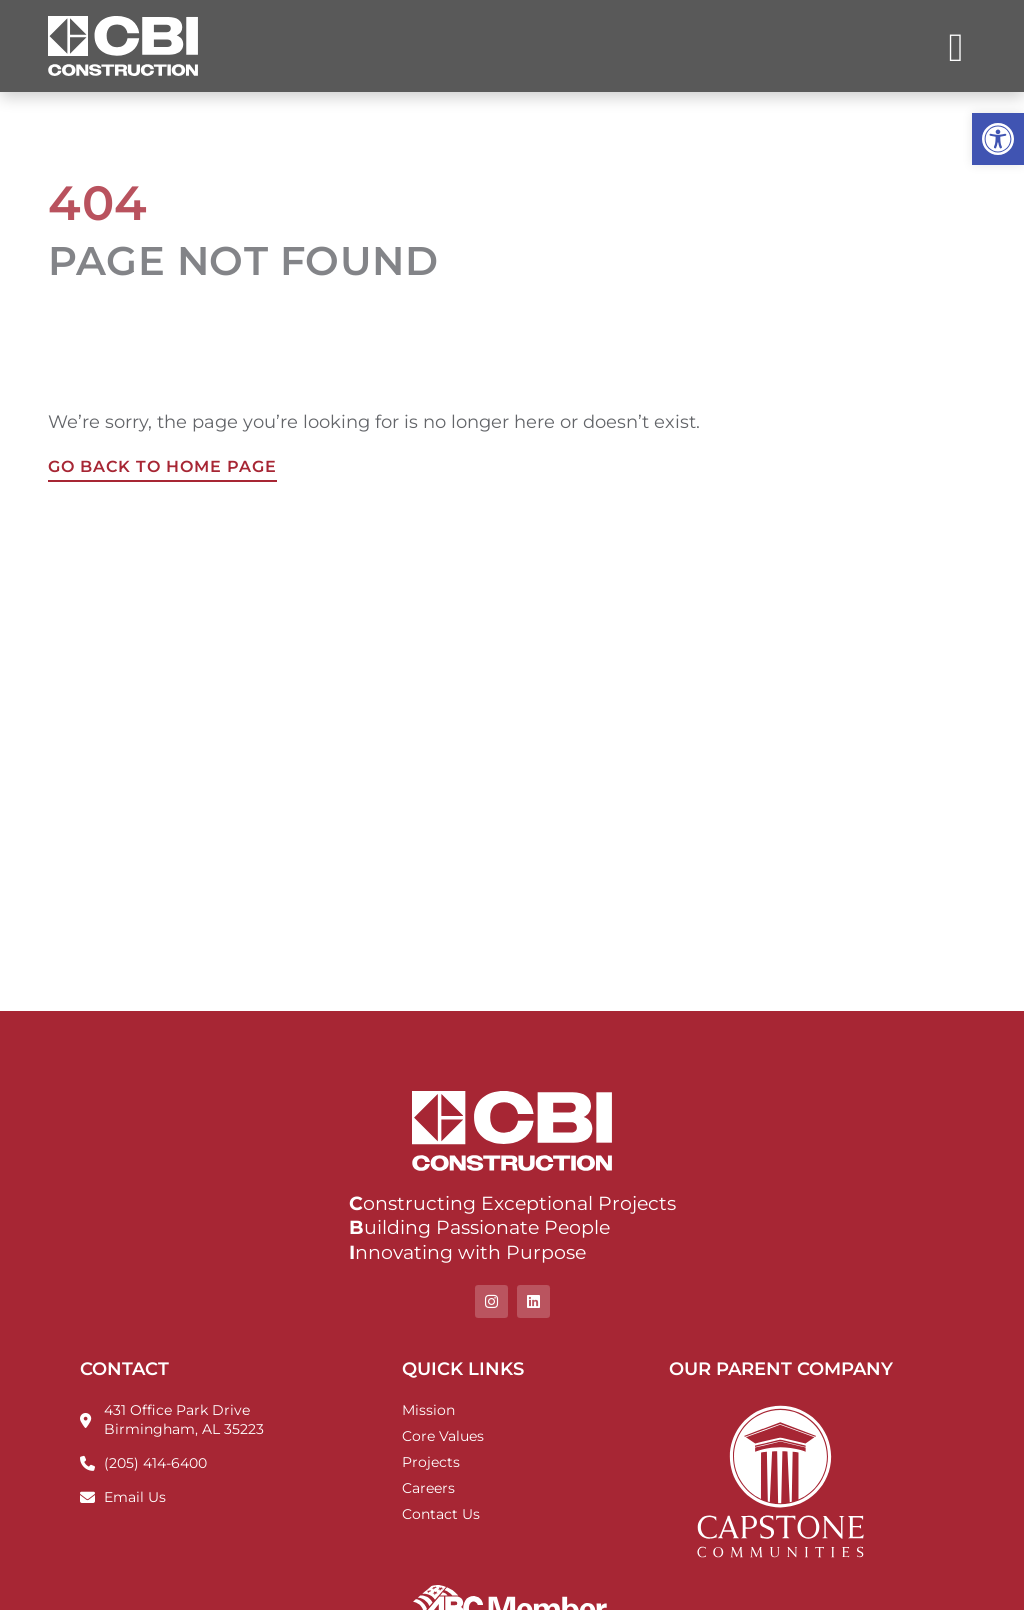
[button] (998, 139)
